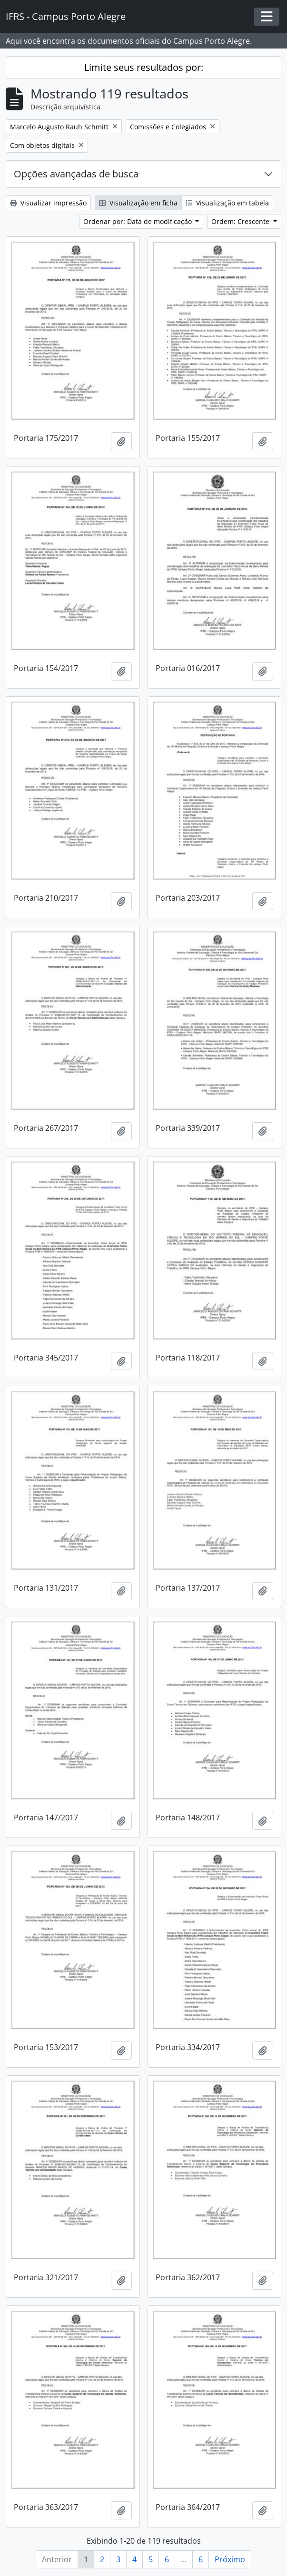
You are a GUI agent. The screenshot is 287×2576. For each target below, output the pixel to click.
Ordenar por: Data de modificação (138, 221)
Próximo (230, 2559)
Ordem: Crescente (241, 221)
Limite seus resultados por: (143, 67)
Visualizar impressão (48, 202)
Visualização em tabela (227, 202)
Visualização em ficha (138, 202)
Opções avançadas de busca (76, 173)
